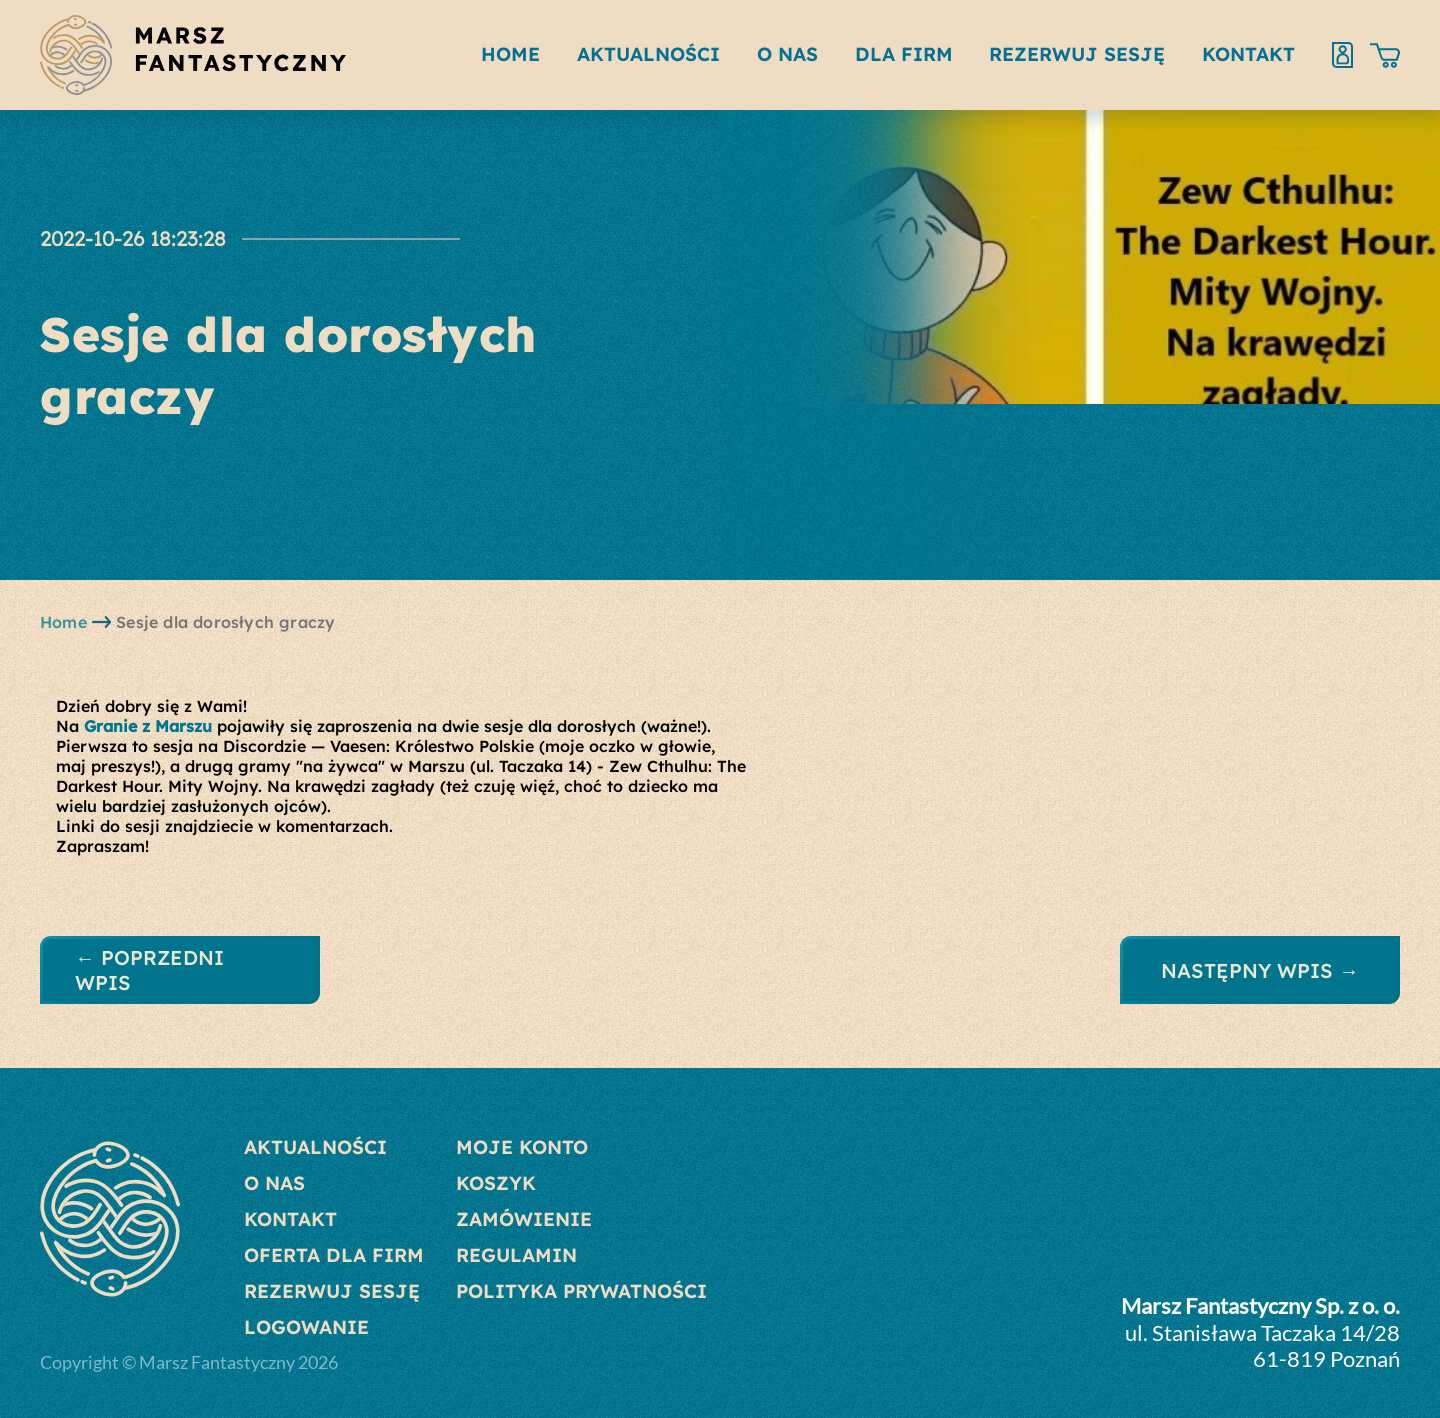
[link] (148, 726)
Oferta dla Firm (334, 1255)
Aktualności (315, 1147)
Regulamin (516, 1255)
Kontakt (290, 1219)
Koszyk (496, 1183)
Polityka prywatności (581, 1291)
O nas (274, 1183)
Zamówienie (524, 1219)
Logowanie (306, 1327)
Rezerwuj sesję (332, 1291)
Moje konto (522, 1147)
